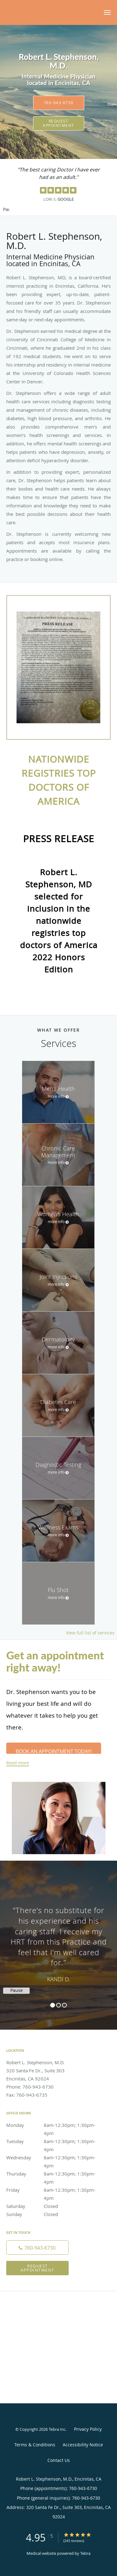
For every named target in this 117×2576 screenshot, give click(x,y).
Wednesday (51, 2157)
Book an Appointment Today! (54, 1751)
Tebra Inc (57, 2429)
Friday (51, 2190)
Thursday (51, 2174)
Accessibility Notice (83, 2445)
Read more (17, 1763)
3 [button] (64, 2005)
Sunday (51, 2214)
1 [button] (52, 2005)
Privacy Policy (88, 2429)
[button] (107, 12)
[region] (58, 1939)
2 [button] (58, 2005)
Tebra (85, 2553)
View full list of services (90, 1633)
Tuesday (51, 2141)
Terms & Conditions (34, 2445)
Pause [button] (6, 209)
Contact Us (58, 2460)
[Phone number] (37, 2247)
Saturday (51, 2206)
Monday (51, 2125)
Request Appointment (58, 122)
